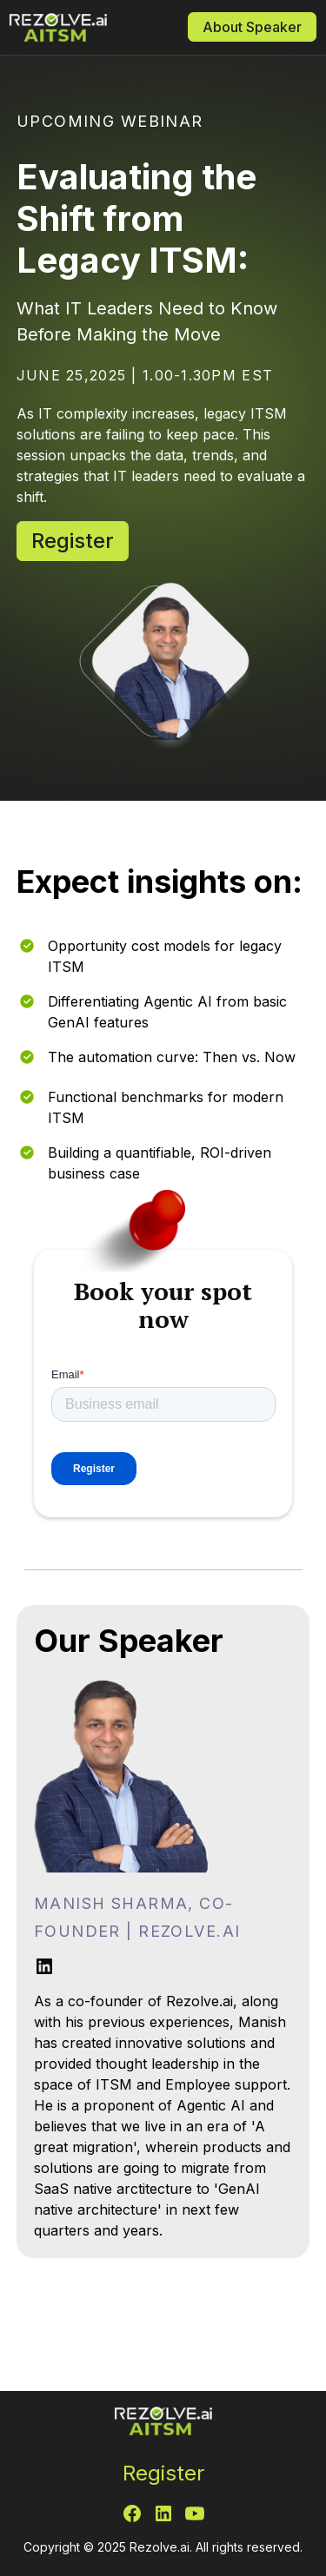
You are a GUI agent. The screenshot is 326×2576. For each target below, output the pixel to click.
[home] (79, 27)
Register (72, 540)
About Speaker (252, 27)
